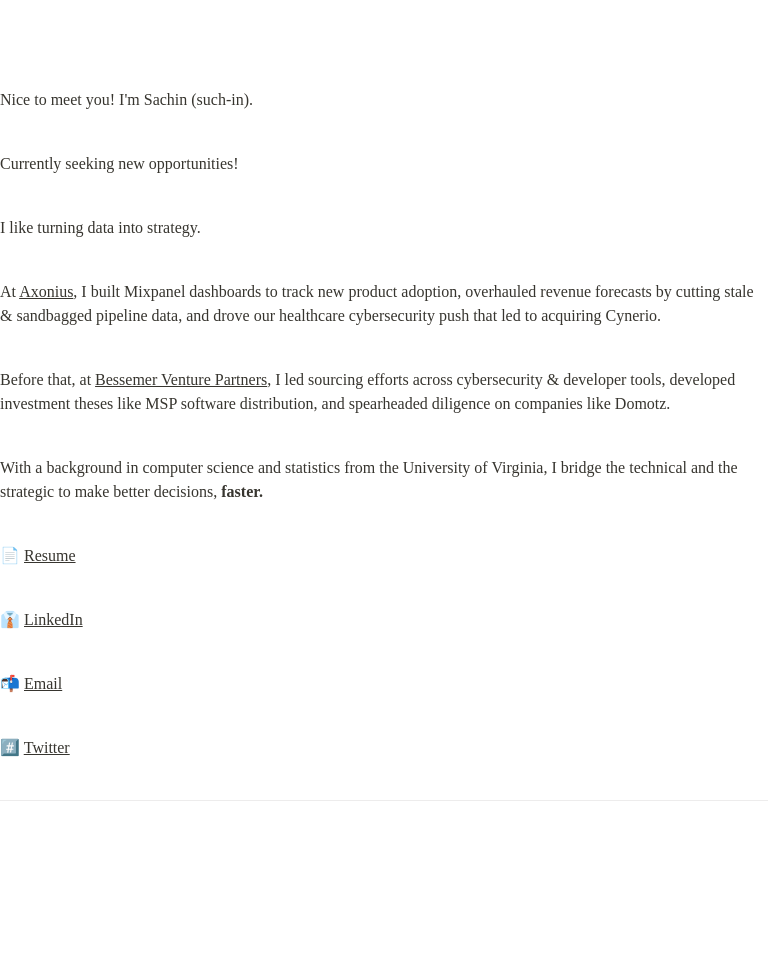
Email (43, 683)
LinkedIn (53, 619)
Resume (50, 555)
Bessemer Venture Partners (181, 379)
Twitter (47, 747)
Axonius (46, 291)
